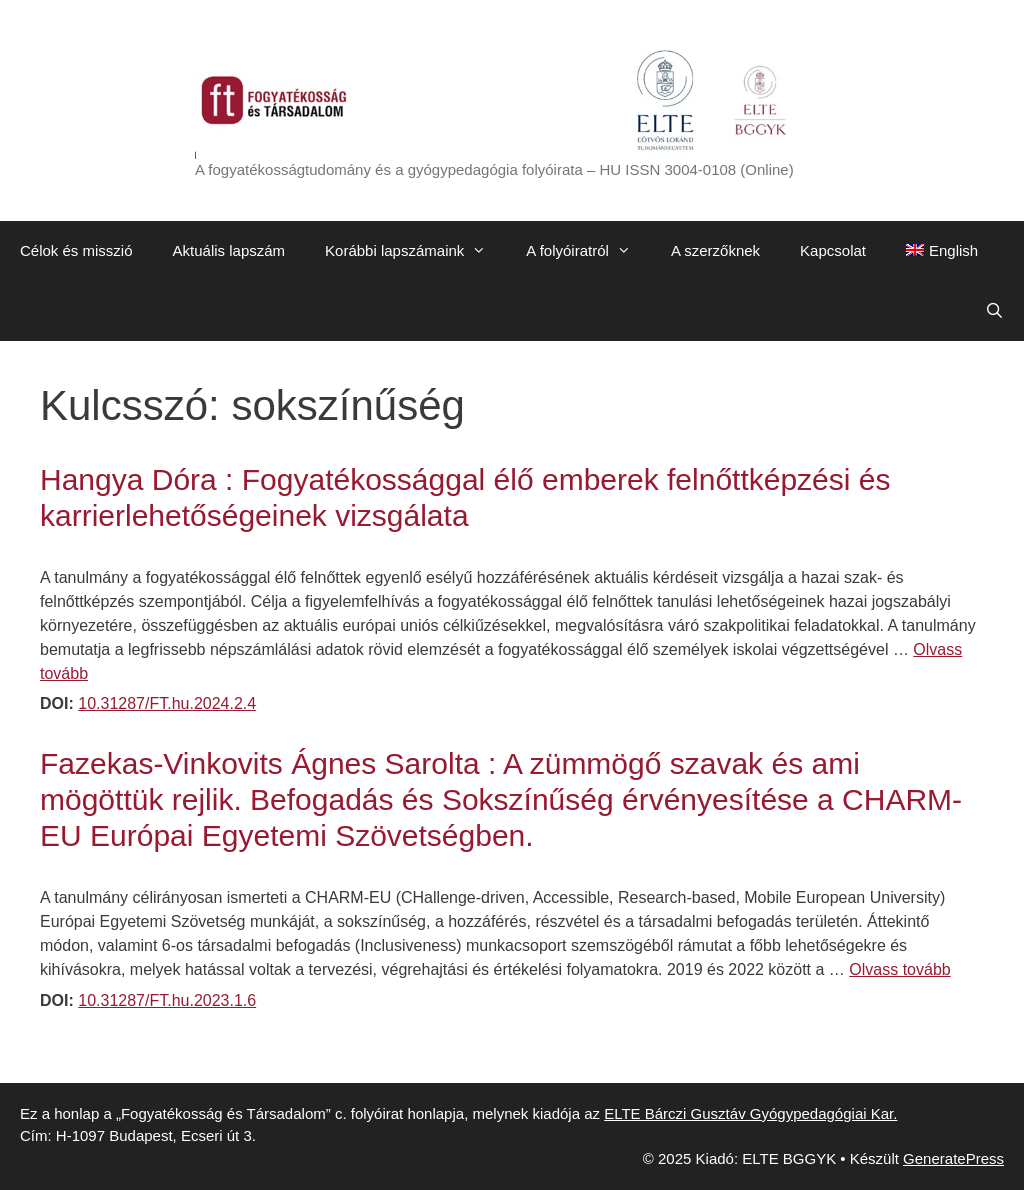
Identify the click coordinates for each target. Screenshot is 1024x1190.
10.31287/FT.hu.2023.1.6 (167, 1000)
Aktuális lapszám (229, 250)
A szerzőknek (715, 250)
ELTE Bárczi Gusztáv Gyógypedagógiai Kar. (750, 1113)
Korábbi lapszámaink (415, 251)
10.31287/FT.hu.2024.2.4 (167, 703)
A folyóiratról (588, 251)
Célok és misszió (76, 250)
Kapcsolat (833, 250)
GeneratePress (953, 1158)
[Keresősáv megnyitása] (994, 311)
